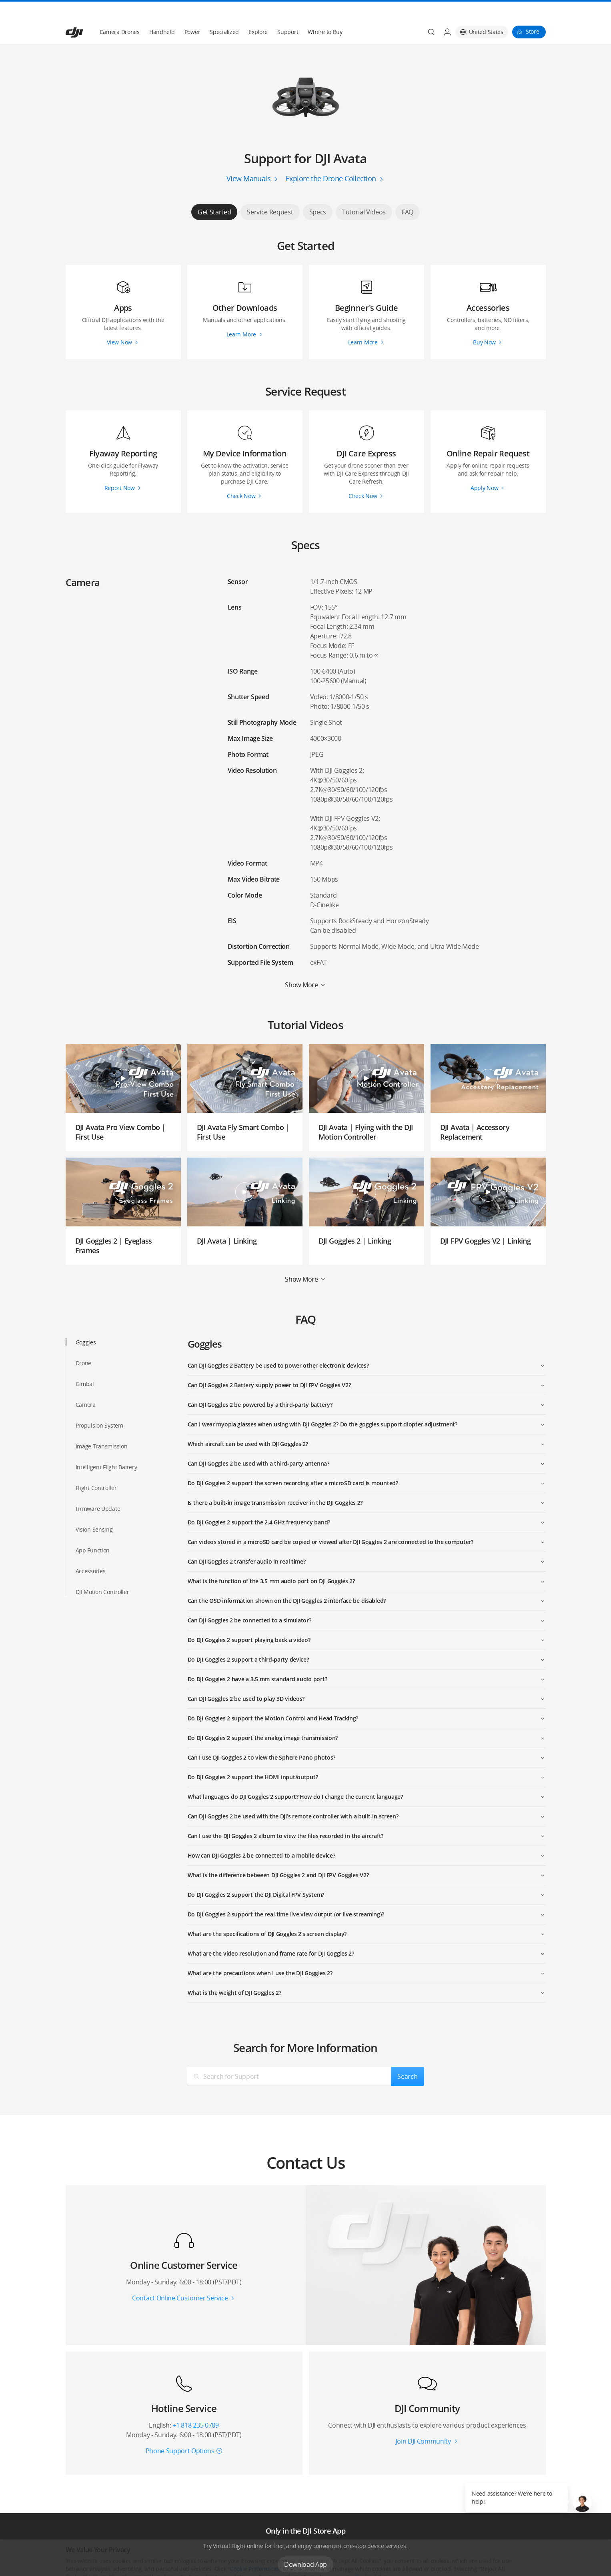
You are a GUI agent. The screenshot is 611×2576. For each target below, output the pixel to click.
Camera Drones (120, 12)
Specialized (224, 12)
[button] (582, 2502)
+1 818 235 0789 (195, 2406)
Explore (258, 12)
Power (192, 12)
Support (287, 12)
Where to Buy (325, 12)
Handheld (162, 12)
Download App (305, 2545)
